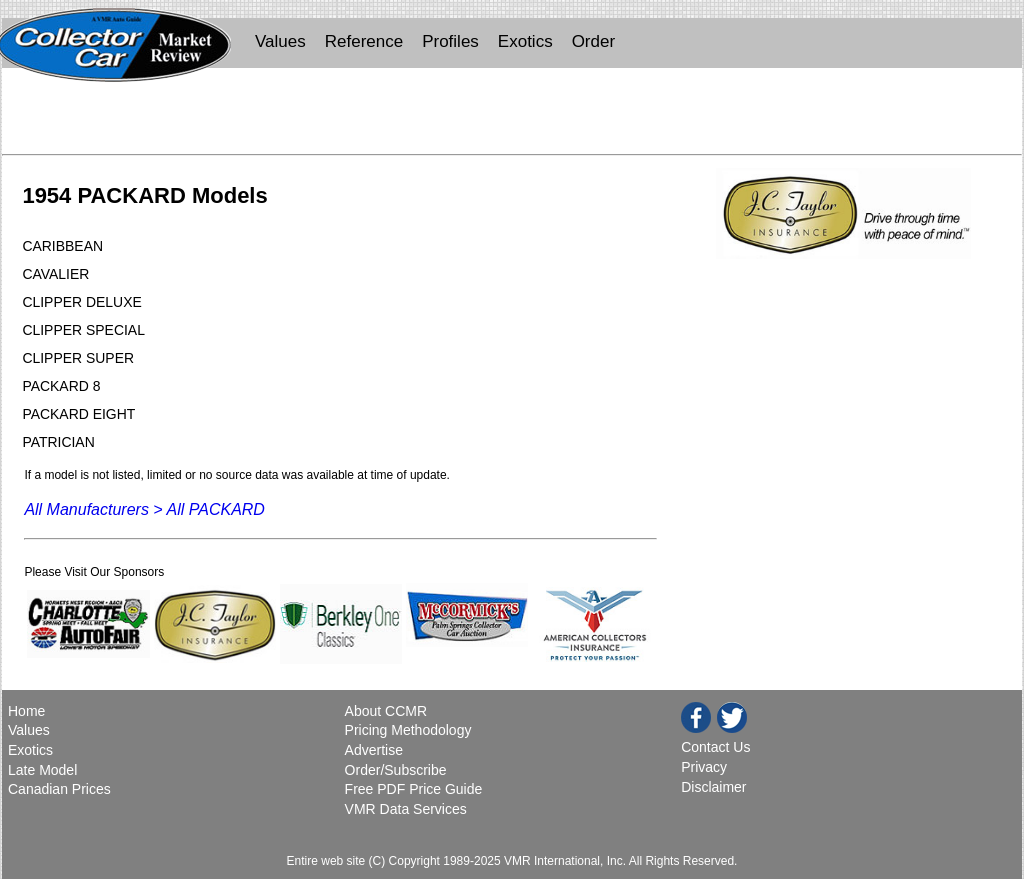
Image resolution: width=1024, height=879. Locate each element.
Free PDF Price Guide (414, 789)
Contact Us (715, 747)
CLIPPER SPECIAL (83, 330)
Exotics (525, 41)
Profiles (450, 41)
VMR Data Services (406, 809)
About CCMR (386, 711)
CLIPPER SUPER (78, 358)
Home (28, 711)
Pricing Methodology (408, 730)
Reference (364, 41)
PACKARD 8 (61, 386)
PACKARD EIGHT (78, 414)
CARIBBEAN (62, 246)
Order (593, 41)
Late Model (42, 770)
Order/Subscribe (396, 770)
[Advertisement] (512, 116)
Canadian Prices (59, 789)
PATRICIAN (58, 442)
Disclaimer (713, 787)
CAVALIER (55, 274)
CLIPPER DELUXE (81, 302)
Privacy (704, 767)
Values (280, 41)
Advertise (374, 750)
